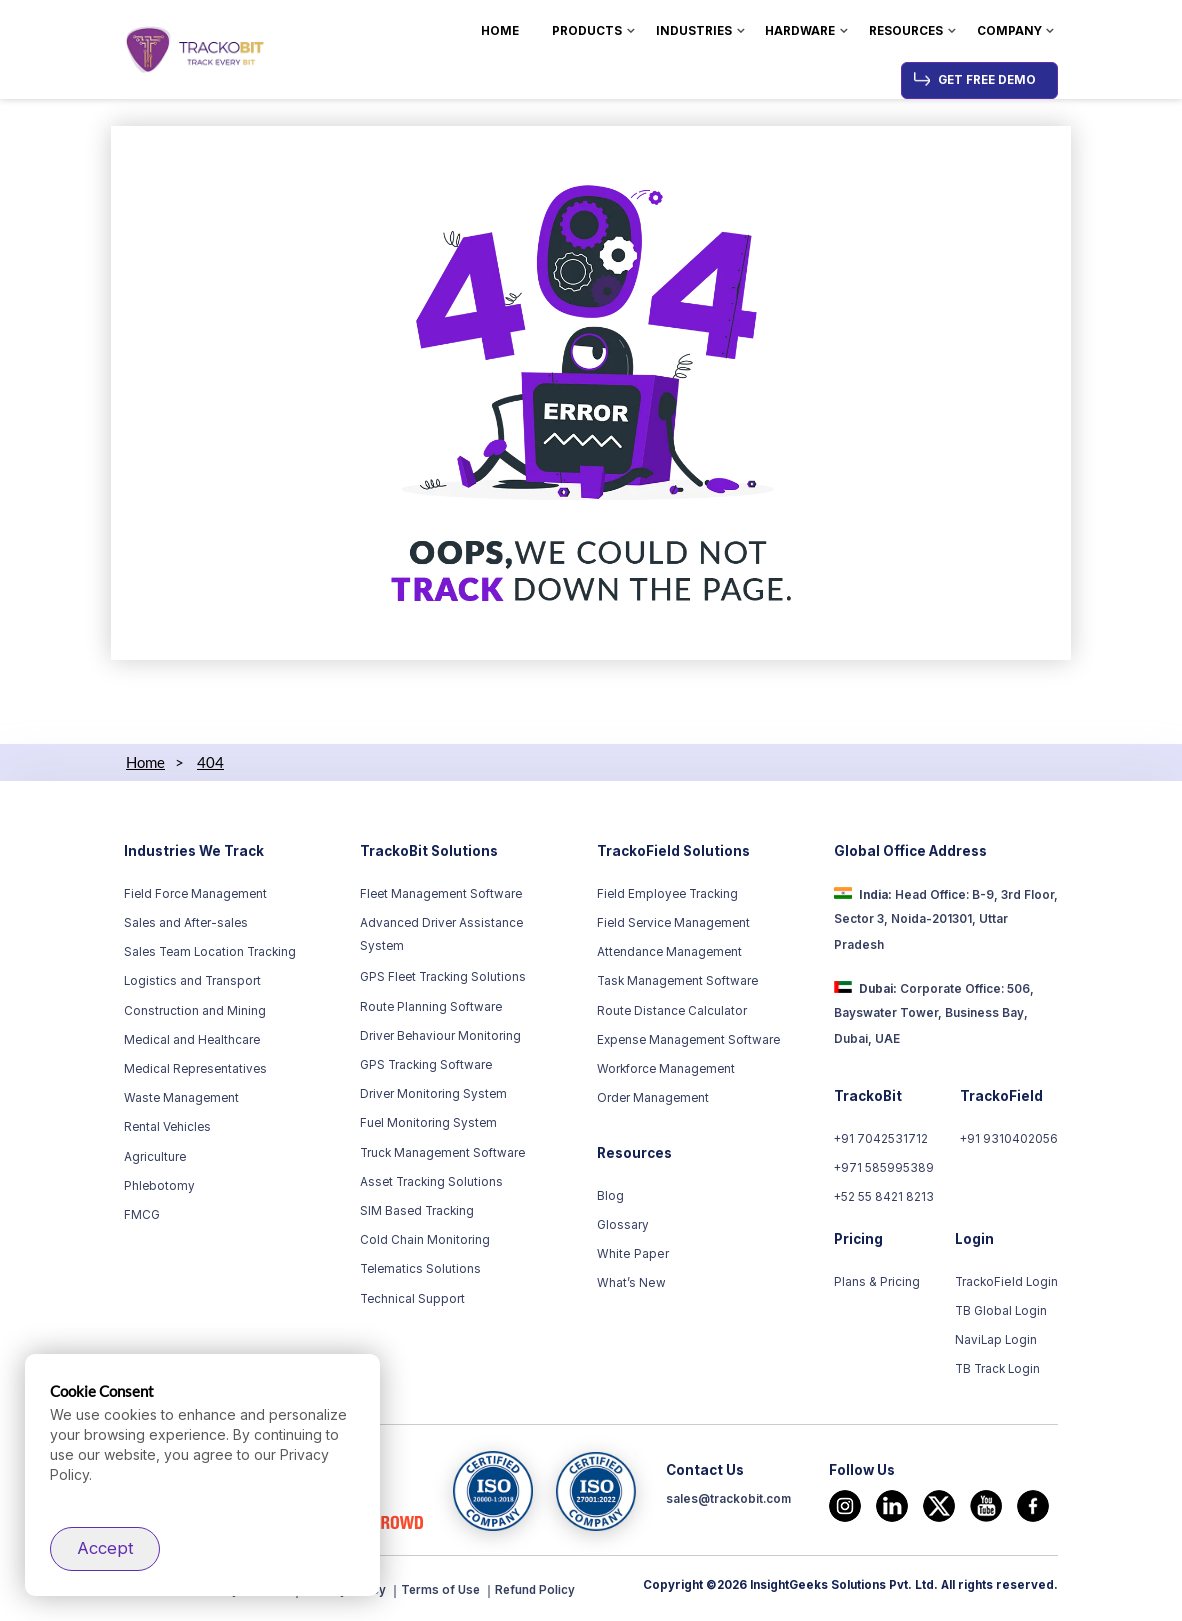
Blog (610, 1196)
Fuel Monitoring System (428, 1123)
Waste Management (181, 1098)
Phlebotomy (159, 1186)
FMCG (142, 1215)
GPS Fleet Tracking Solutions (443, 977)
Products (587, 31)
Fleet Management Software (441, 894)
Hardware (800, 31)
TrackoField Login (1007, 1282)
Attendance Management (669, 952)
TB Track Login (998, 1369)
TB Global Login (1002, 1311)
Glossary (623, 1225)
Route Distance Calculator (672, 1011)
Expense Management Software (688, 1040)
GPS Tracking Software (426, 1065)
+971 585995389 (884, 1168)
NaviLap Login (997, 1340)
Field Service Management (673, 923)
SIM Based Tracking (417, 1211)
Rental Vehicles (167, 1127)
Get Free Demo (987, 80)
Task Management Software (677, 981)
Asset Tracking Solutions (431, 1182)
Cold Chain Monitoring (425, 1240)
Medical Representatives (195, 1069)
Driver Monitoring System (433, 1094)
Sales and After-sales (186, 923)
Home (500, 31)
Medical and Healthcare (192, 1040)
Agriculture (155, 1157)
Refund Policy (540, 1590)
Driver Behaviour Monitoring (440, 1036)
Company (1009, 31)
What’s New (631, 1283)
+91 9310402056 (1008, 1139)
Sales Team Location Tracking (210, 952)
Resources (906, 31)
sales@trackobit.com (728, 1501)
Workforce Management (666, 1069)
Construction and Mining (195, 1011)
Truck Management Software (442, 1153)
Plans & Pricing (877, 1282)
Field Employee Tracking (667, 894)
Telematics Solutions (420, 1269)
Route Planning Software (431, 1007)
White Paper (632, 1254)
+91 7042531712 (881, 1139)
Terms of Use (445, 1590)
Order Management (653, 1098)
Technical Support (412, 1299)
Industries (694, 31)
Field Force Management (195, 894)
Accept (105, 1548)
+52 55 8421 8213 (884, 1197)
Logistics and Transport (192, 981)
